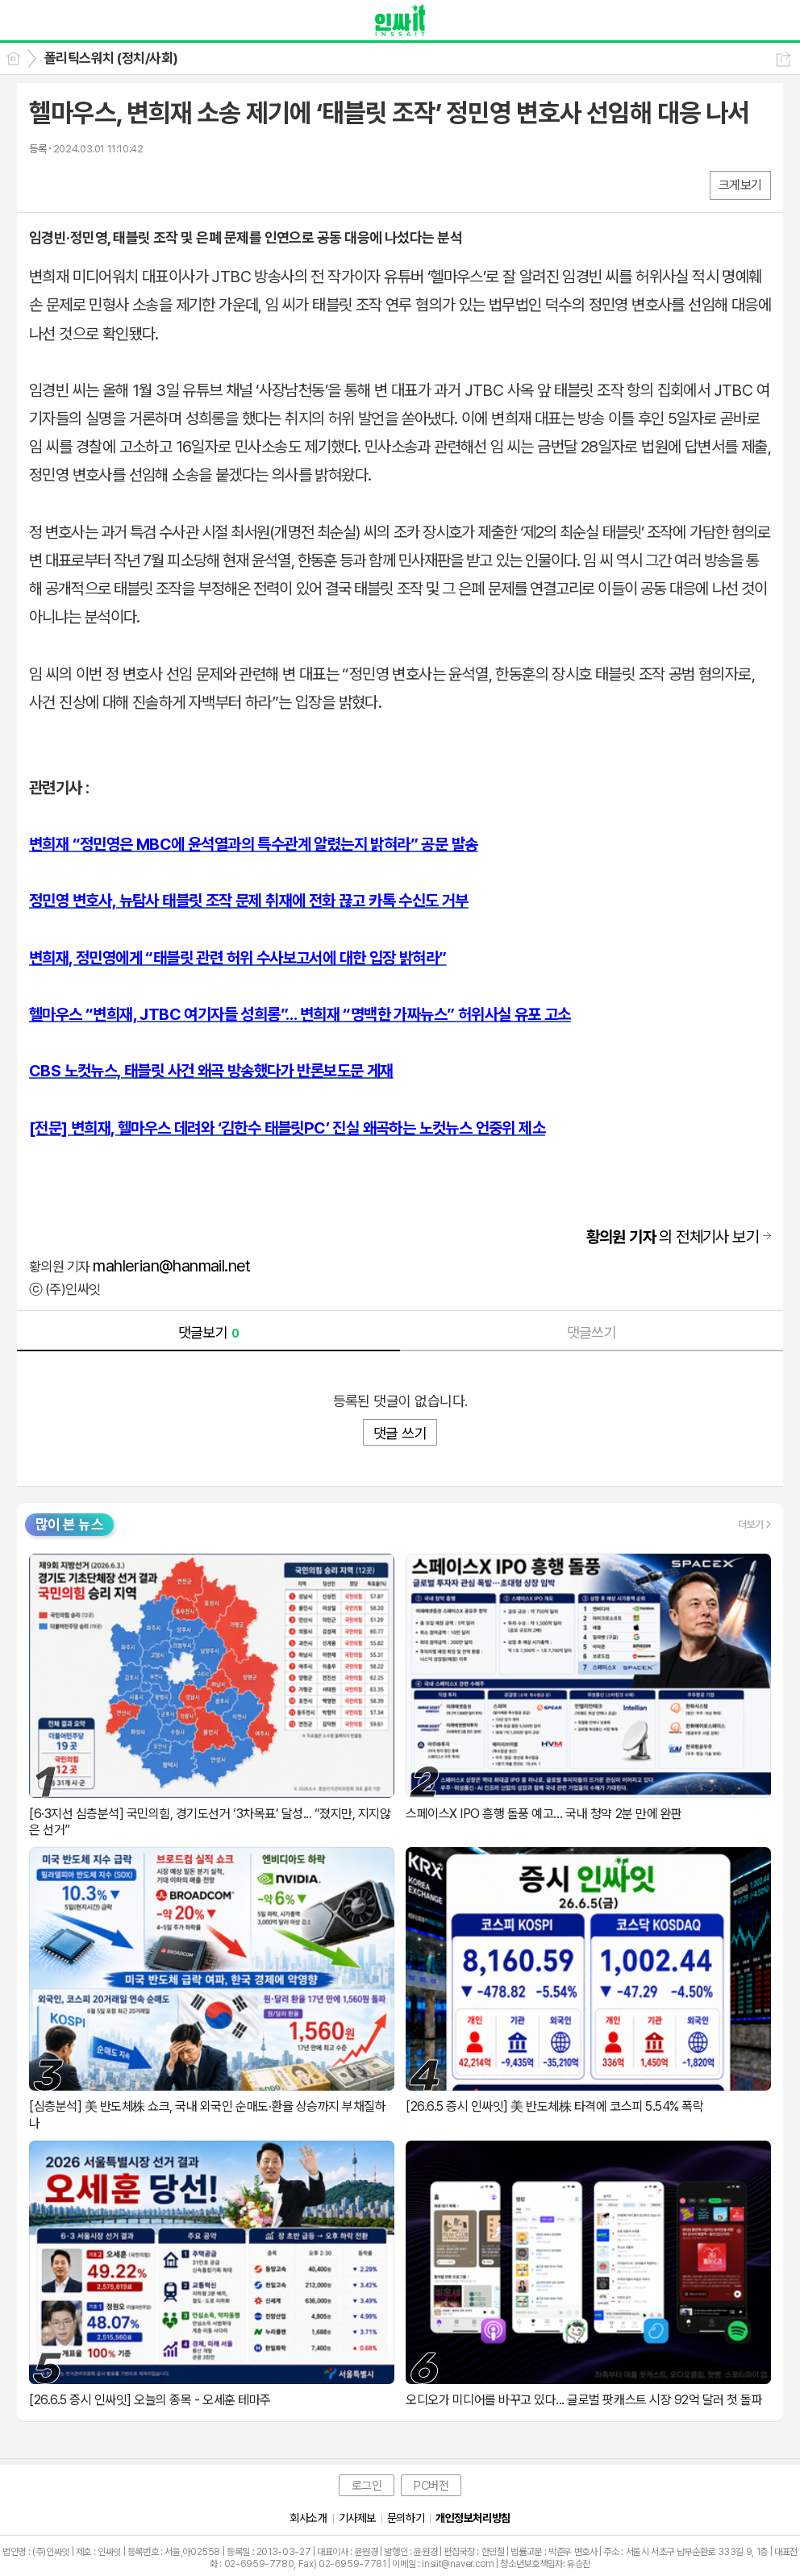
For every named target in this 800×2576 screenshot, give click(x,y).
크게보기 (740, 185)
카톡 (108, 184)
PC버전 (431, 2485)
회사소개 (308, 2517)
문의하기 (405, 2517)
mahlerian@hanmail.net (171, 1266)
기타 (140, 184)
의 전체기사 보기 (672, 1236)
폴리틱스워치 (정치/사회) (111, 58)
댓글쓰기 (592, 1332)
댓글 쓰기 (400, 1433)
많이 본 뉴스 (69, 1524)
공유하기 (783, 59)
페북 (43, 184)
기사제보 (357, 2517)
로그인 (367, 2485)
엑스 (75, 184)
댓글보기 (209, 1332)
